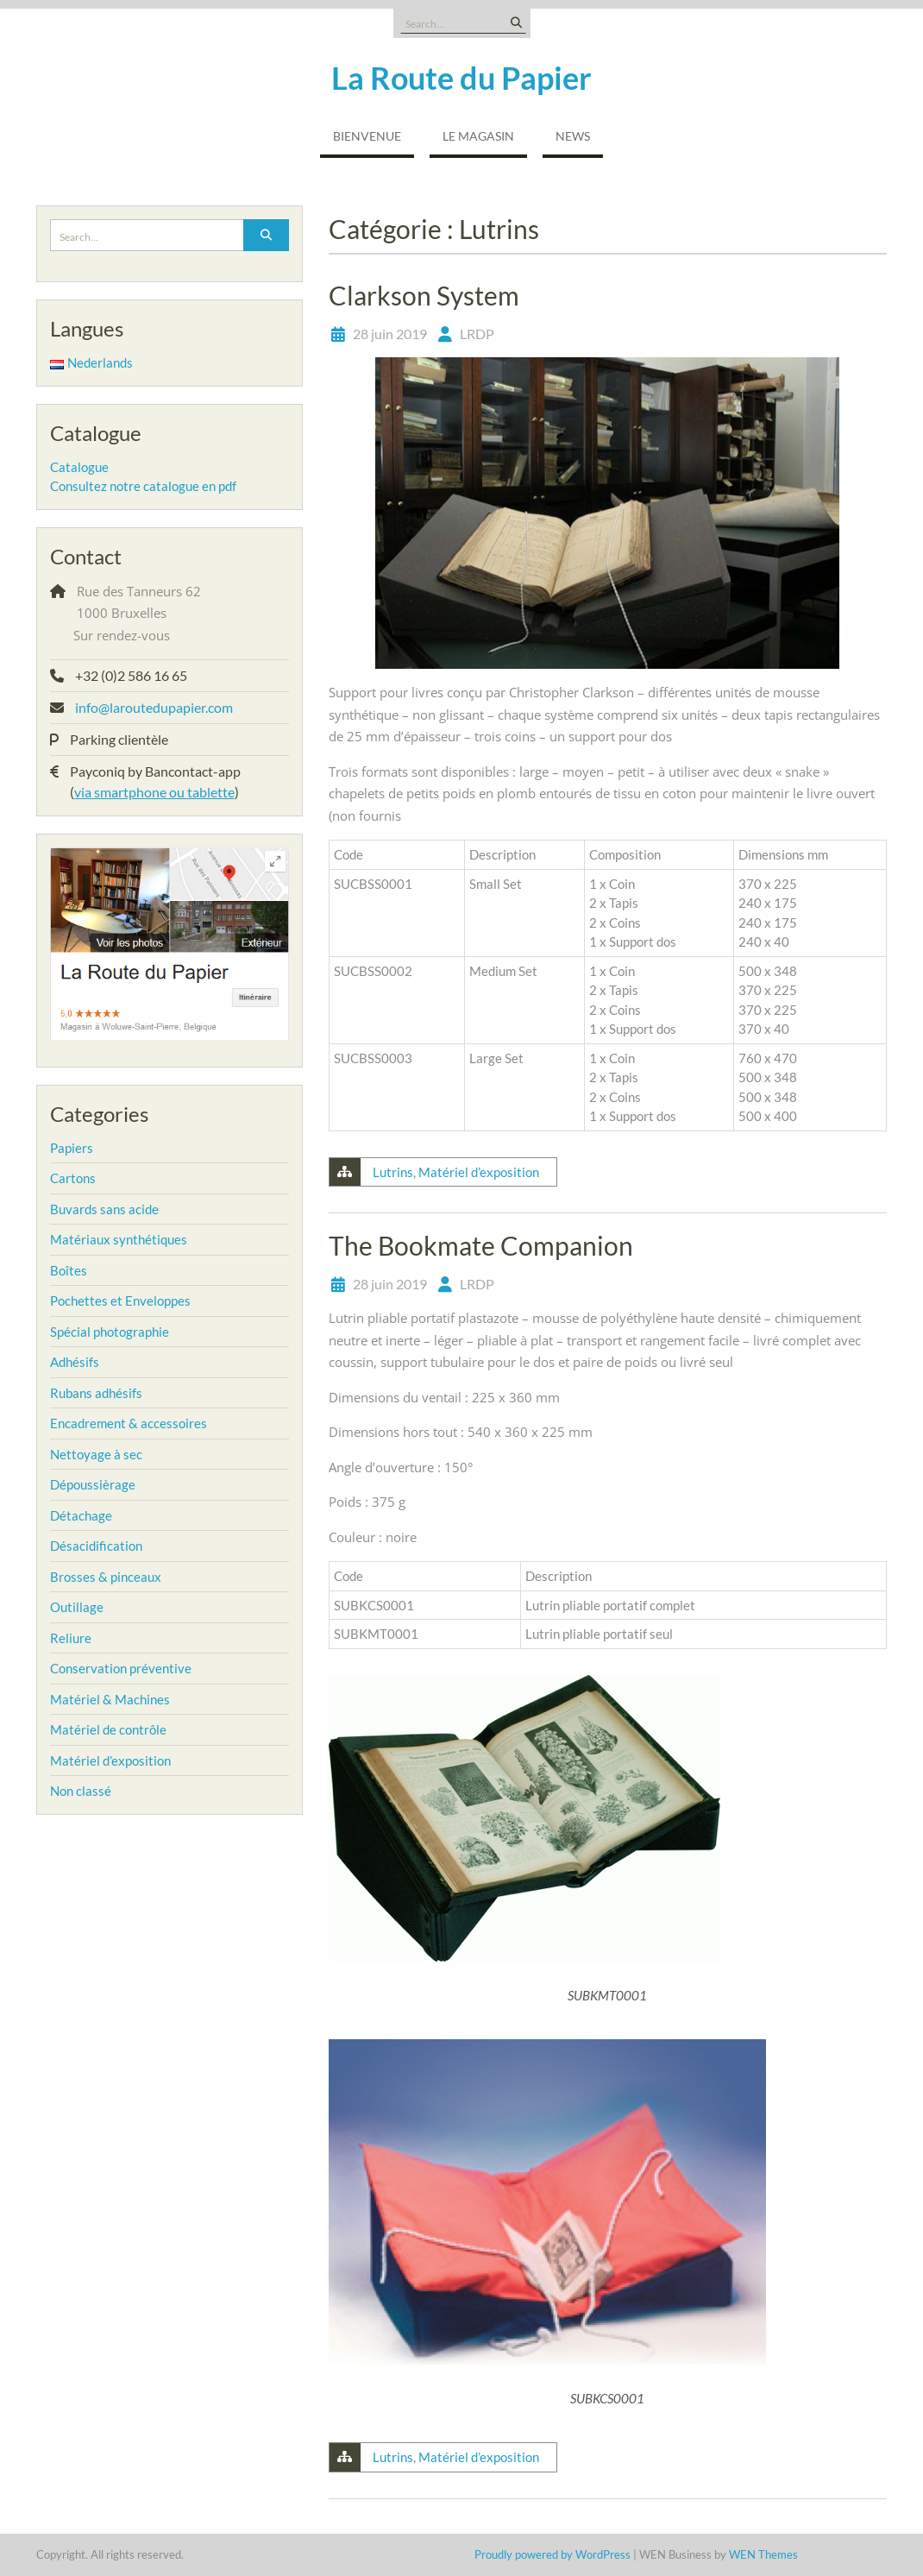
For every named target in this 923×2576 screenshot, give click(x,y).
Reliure (70, 1638)
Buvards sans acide (104, 1209)
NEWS (573, 136)
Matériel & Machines (110, 1699)
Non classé (80, 1790)
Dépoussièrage (92, 1484)
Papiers (71, 1148)
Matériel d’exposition (478, 1172)
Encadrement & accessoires (128, 1423)
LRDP (477, 333)
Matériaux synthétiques (118, 1239)
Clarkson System (424, 295)
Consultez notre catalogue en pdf (143, 486)
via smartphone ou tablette (154, 792)
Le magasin (478, 136)
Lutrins (393, 1172)
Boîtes (68, 1270)
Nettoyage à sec (96, 1454)
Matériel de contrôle (108, 1729)
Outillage (77, 1607)
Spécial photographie (109, 1331)
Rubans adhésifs (96, 1393)
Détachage (81, 1515)
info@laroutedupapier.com (154, 707)
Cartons (73, 1178)
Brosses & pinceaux (105, 1576)
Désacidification (96, 1545)
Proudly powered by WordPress (552, 2554)
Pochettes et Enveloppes (120, 1300)
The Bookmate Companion (481, 1245)
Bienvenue (367, 136)
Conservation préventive (121, 1668)
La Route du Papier (461, 78)
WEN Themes (763, 2554)
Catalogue (79, 467)
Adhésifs (74, 1362)
